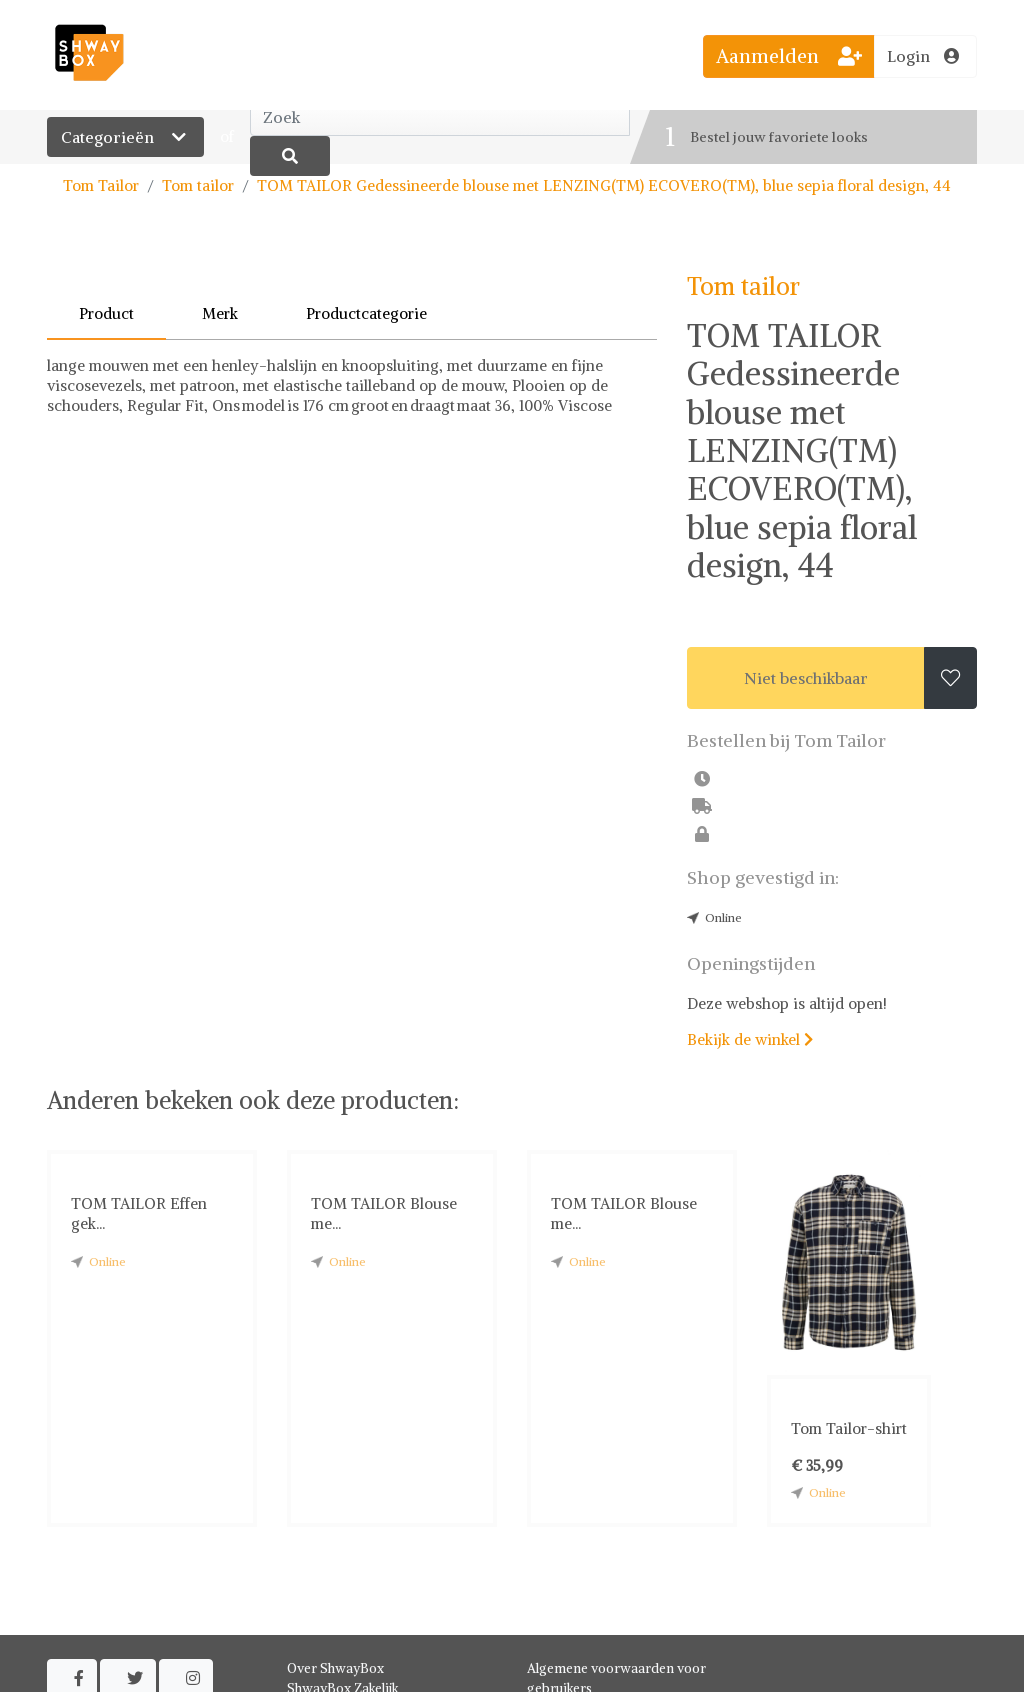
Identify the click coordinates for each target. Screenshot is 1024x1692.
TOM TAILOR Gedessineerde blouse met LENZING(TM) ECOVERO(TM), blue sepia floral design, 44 (604, 185)
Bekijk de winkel (750, 1039)
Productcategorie (366, 313)
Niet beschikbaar (806, 678)
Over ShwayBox (335, 1668)
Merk (220, 313)
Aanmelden (789, 56)
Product (106, 313)
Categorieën (125, 137)
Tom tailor (198, 185)
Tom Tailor (101, 185)
